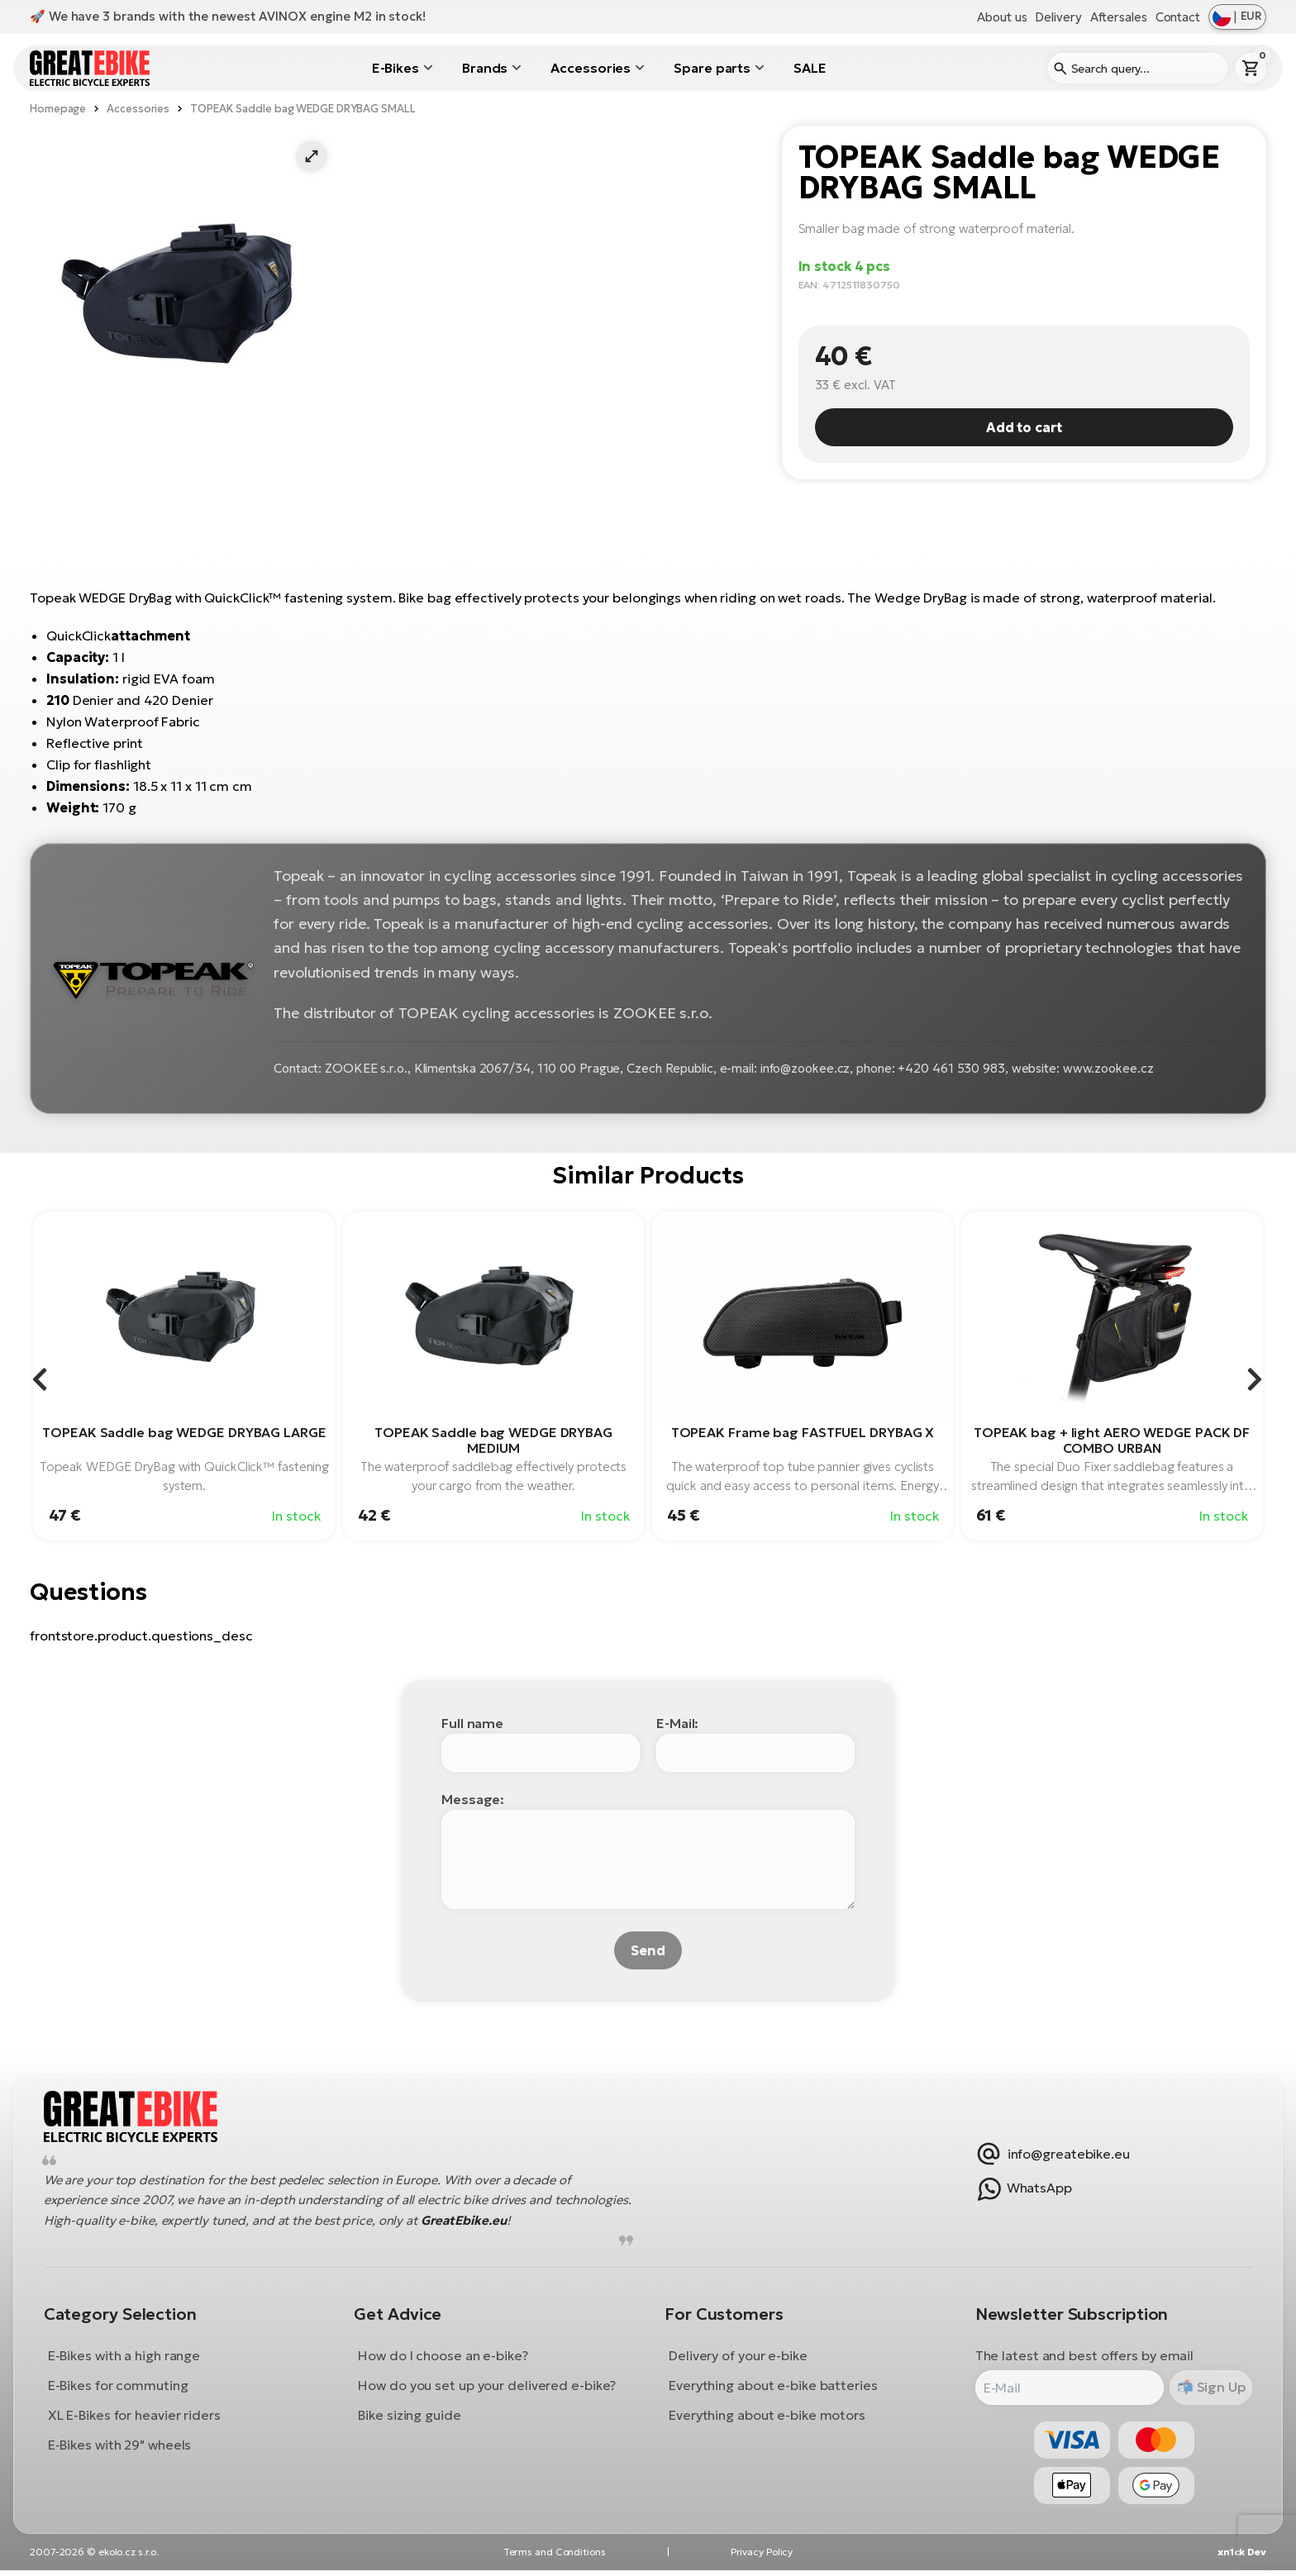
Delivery (1058, 17)
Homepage (58, 109)
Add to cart (1024, 427)
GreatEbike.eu (546, 2223)
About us (1002, 17)
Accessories (590, 68)
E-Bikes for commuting (120, 2387)
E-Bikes (395, 68)
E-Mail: (677, 1723)
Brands (484, 68)
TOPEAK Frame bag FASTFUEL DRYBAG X (803, 1432)
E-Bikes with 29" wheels (122, 2447)
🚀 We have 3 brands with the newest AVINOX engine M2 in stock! (228, 16)
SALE (810, 68)
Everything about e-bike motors (767, 2417)
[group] (184, 1376)
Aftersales (1118, 17)
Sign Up (1216, 2389)
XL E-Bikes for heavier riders (136, 2417)
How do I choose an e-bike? (444, 2358)
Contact (1177, 17)
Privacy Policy (762, 2557)
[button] (311, 156)
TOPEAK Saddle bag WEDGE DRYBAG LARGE (184, 1432)
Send (648, 1950)
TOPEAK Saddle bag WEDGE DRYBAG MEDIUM (493, 1440)
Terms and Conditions (554, 2557)
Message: (472, 1799)
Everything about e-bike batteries (773, 2387)
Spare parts (712, 68)
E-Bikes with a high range (126, 2358)
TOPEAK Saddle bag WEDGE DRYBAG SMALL (302, 109)
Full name (472, 1723)
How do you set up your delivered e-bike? (488, 2387)
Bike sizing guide (411, 2417)
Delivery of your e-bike (738, 2358)
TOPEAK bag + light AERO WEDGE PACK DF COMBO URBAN (1112, 1440)
